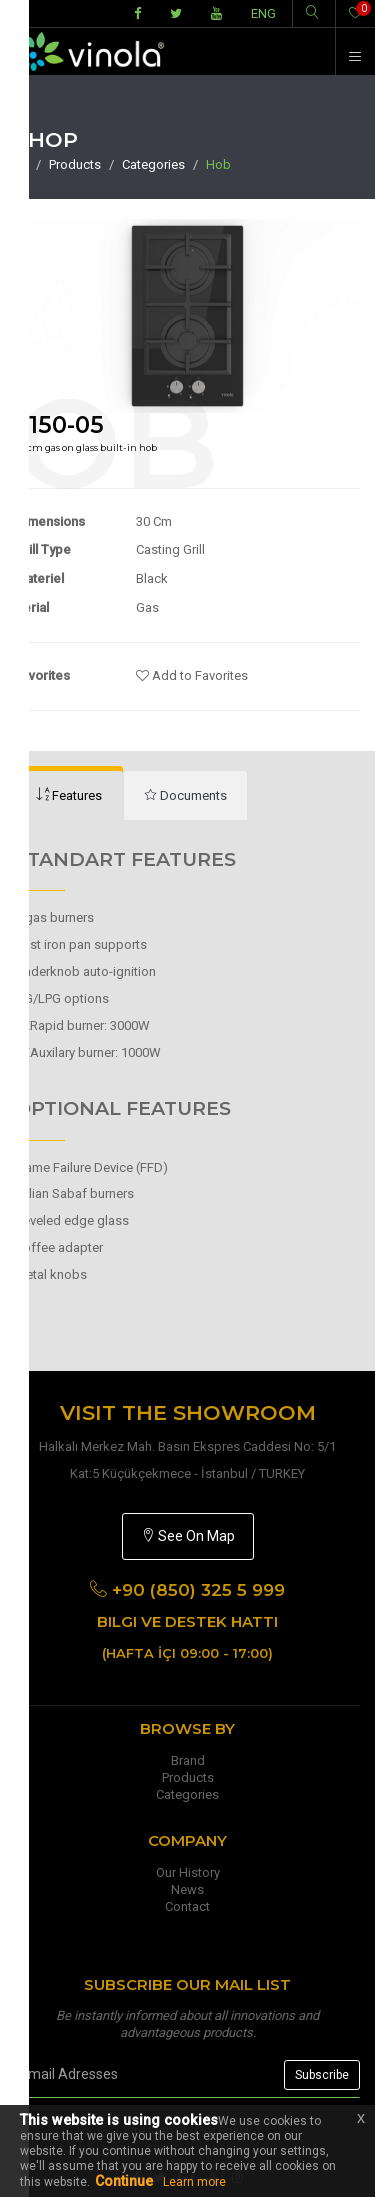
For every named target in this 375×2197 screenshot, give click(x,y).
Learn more (194, 2182)
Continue (124, 2181)
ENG (263, 13)
